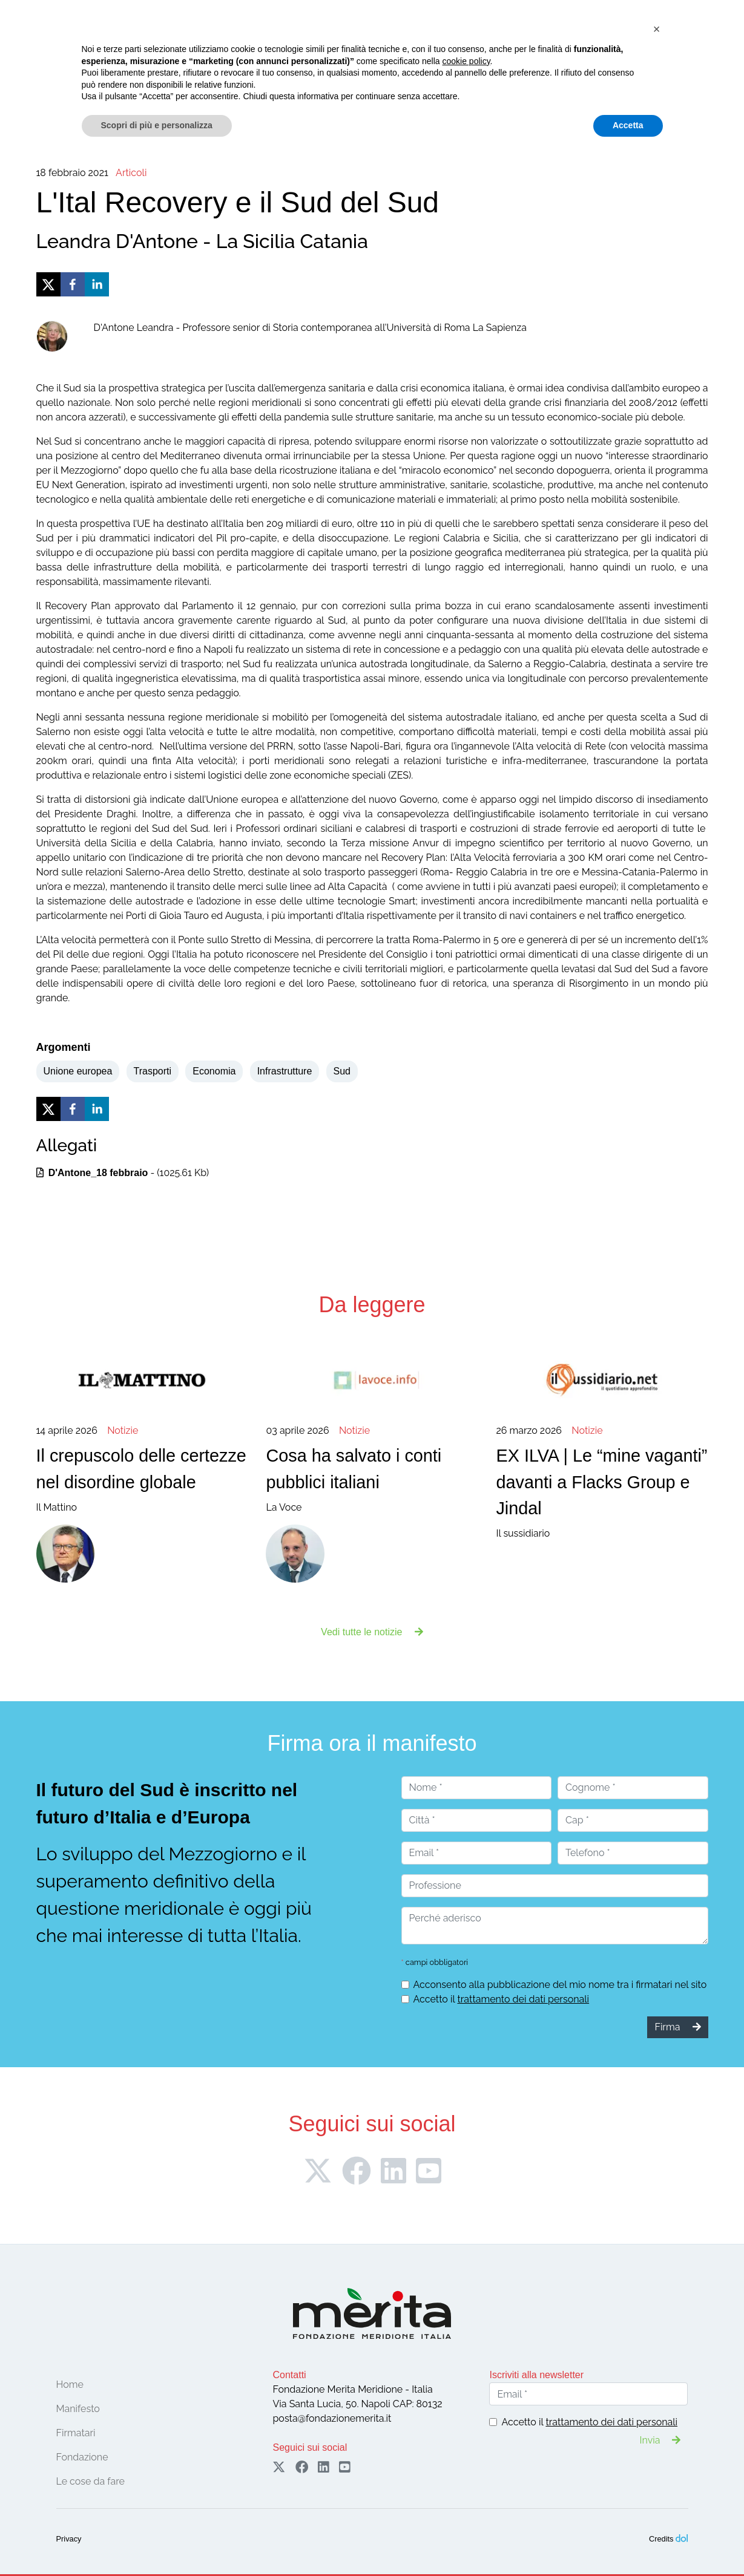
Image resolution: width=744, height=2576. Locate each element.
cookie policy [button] (466, 2478)
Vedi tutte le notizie (372, 1632)
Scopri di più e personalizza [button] (156, 2543)
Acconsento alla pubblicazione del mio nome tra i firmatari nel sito (560, 1984)
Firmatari (225, 66)
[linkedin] (97, 284)
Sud (342, 1071)
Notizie (417, 66)
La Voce (372, 1468)
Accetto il (501, 1999)
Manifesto (175, 66)
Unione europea (78, 1071)
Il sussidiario (602, 1481)
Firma (606, 38)
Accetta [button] (628, 2543)
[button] (657, 2446)
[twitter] (48, 284)
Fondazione (119, 66)
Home (71, 66)
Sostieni (684, 38)
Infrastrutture (284, 1071)
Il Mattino (142, 1468)
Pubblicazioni (470, 66)
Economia (214, 1071)
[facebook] (73, 284)
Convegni (281, 66)
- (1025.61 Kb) (122, 1172)
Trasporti (153, 1071)
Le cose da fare (352, 66)
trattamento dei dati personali (523, 1999)
